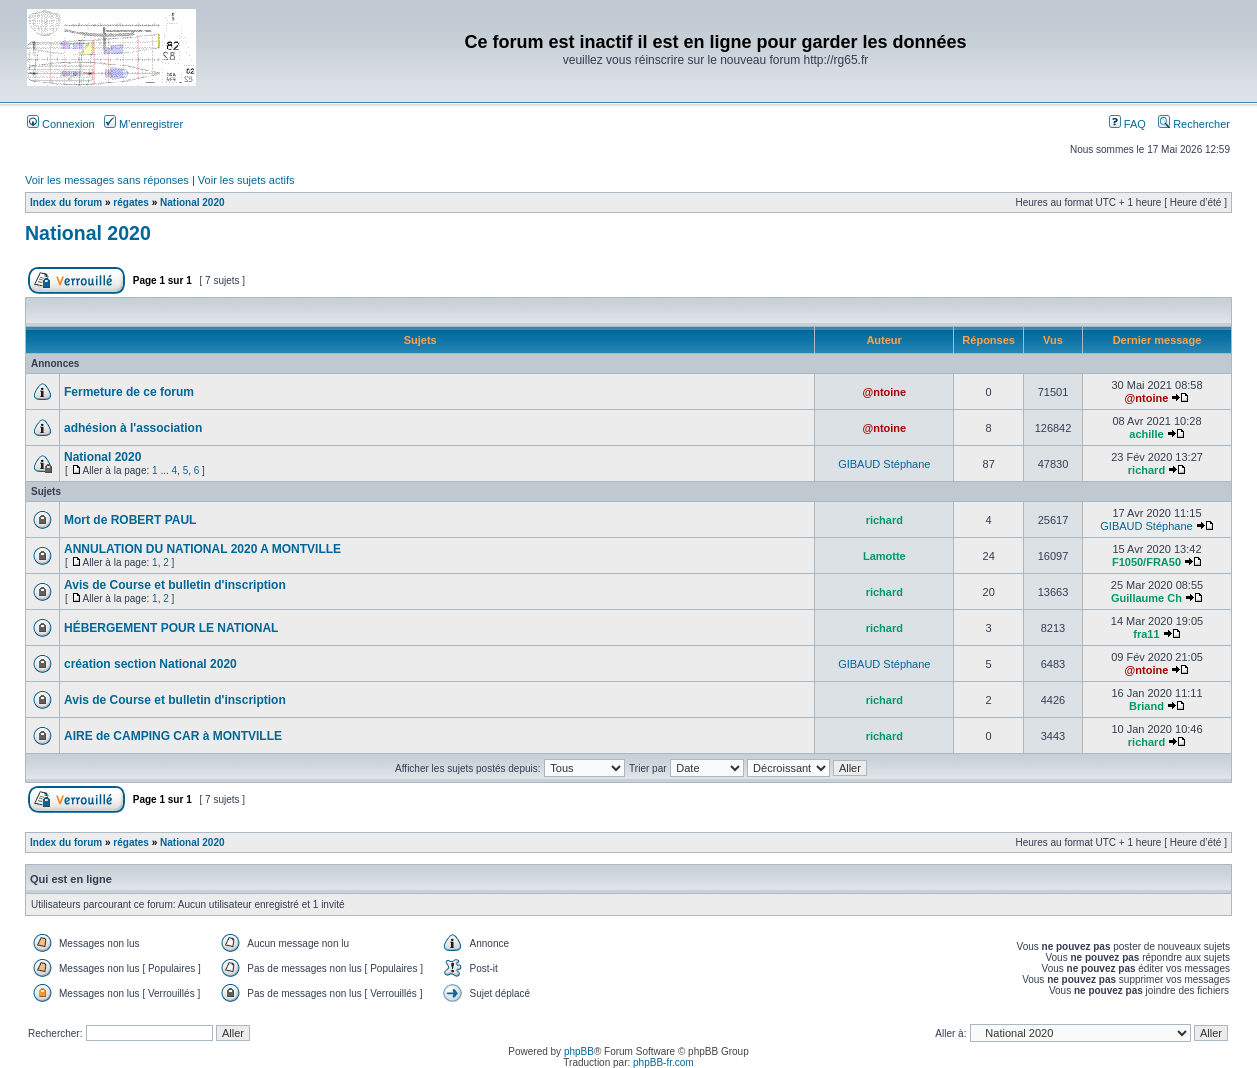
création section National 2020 (150, 664)
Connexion (61, 124)
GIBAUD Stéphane (884, 464)
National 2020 (192, 202)
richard (1146, 470)
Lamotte (884, 556)
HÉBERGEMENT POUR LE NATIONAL (171, 628)
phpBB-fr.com (663, 1062)
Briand (1146, 706)
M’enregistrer (143, 124)
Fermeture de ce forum (129, 392)
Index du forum (66, 202)
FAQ (1127, 124)
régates (131, 202)
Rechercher (1194, 124)
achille (1146, 434)
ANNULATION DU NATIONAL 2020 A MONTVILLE (202, 549)
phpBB (579, 1051)
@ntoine (884, 392)
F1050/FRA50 (1146, 562)
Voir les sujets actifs (246, 180)
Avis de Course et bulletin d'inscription (175, 585)
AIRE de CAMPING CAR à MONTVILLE (173, 736)
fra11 (1146, 634)
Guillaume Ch (1146, 598)
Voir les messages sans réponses (107, 180)
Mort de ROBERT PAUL (130, 520)
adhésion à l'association (133, 428)
